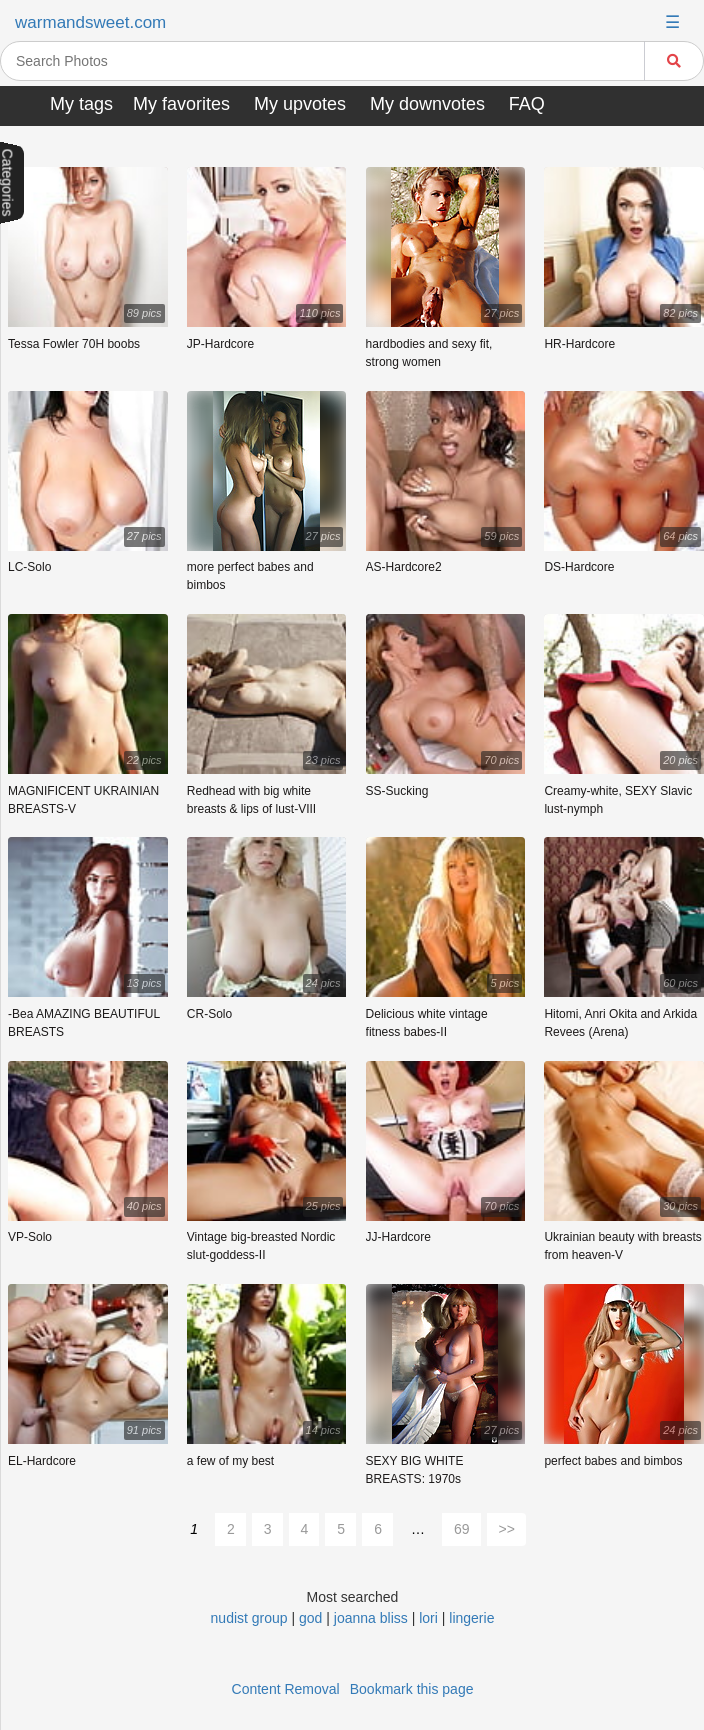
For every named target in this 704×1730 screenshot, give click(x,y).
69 (462, 1529)
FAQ (527, 104)
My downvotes (427, 104)
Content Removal (286, 1689)
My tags (81, 104)
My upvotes (300, 104)
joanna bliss (371, 1618)
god (310, 1618)
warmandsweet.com (90, 22)
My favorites (181, 104)
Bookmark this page (412, 1689)
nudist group (249, 1618)
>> (507, 1529)
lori (428, 1618)
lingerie (471, 1618)
